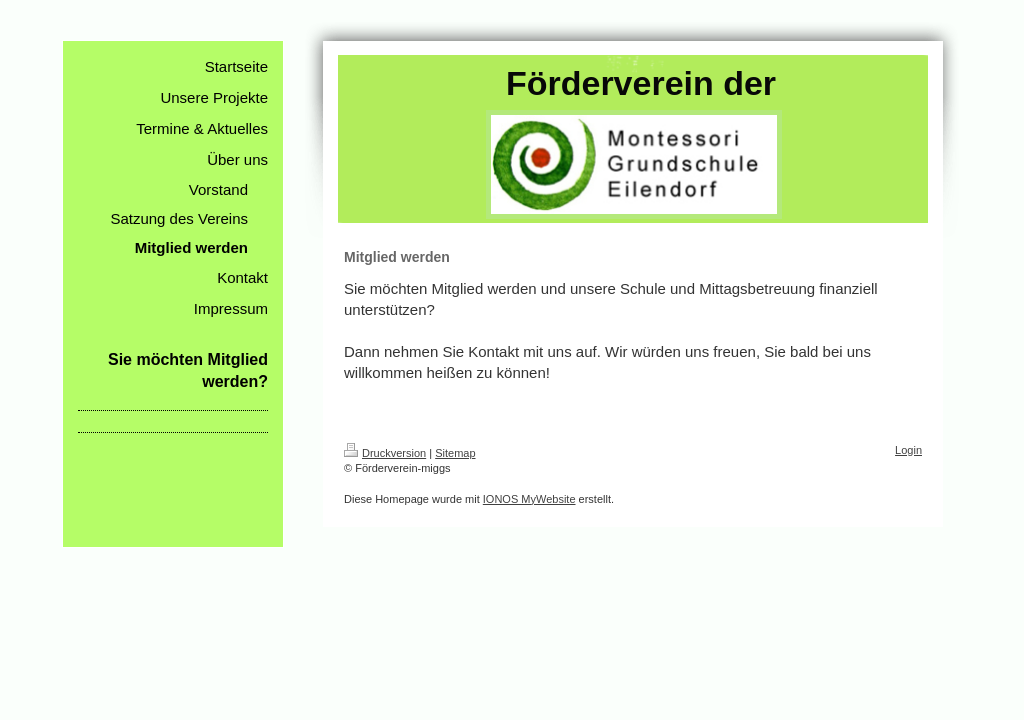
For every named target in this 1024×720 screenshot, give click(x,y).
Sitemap (455, 453)
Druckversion (385, 453)
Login (908, 450)
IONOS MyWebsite (529, 499)
